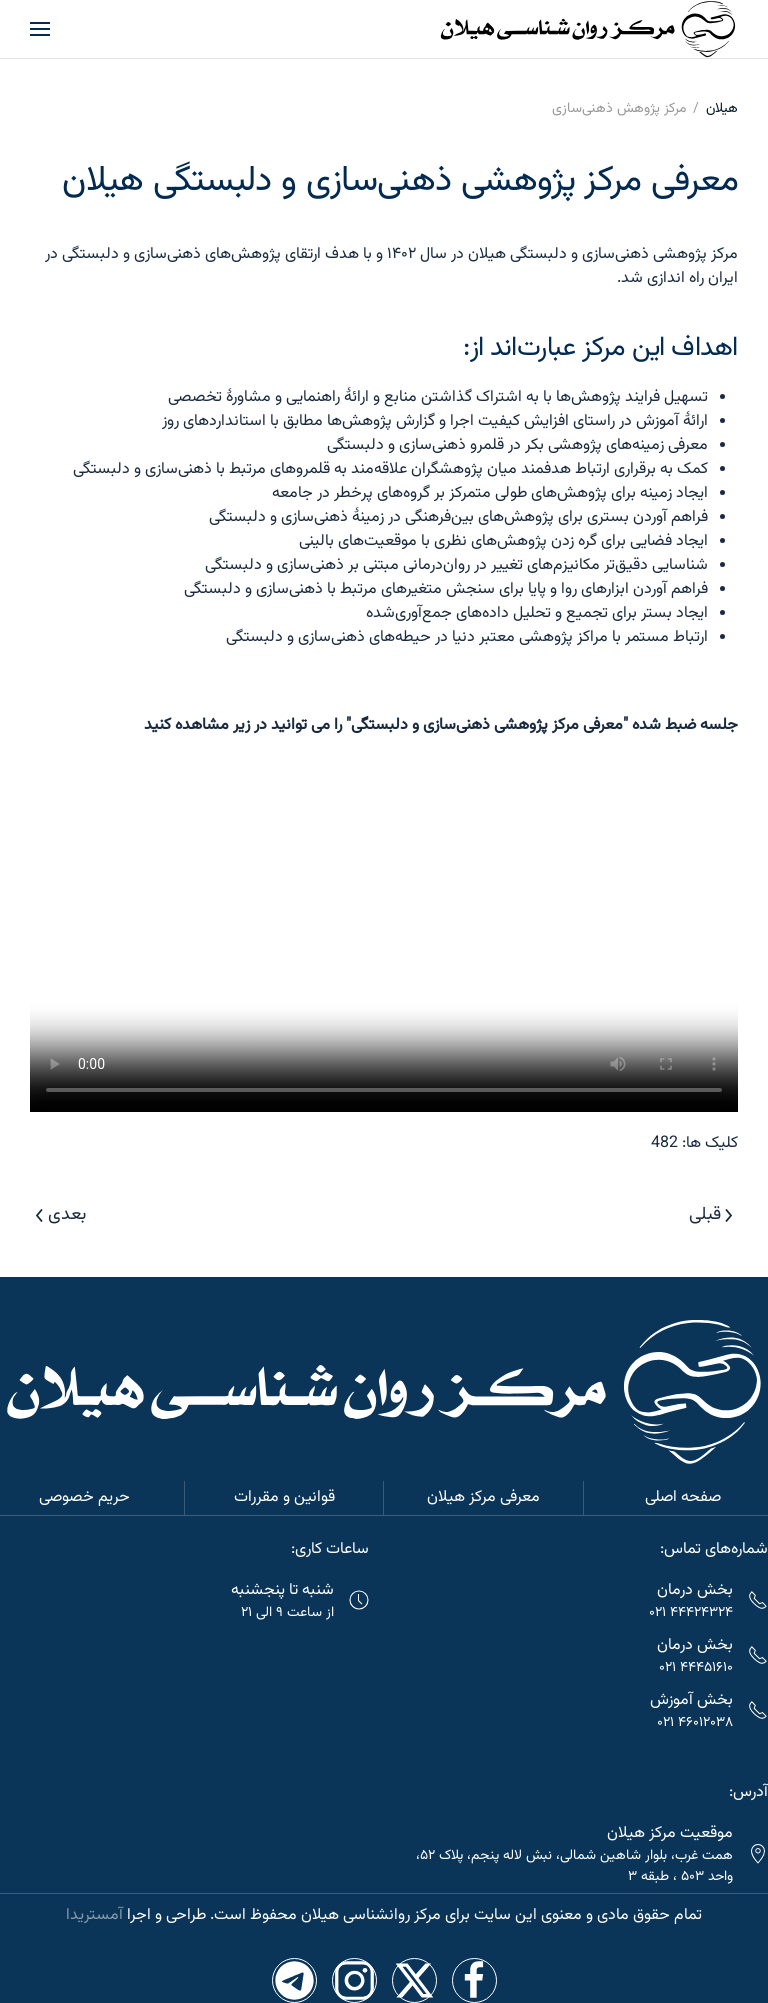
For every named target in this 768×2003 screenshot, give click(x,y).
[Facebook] (474, 1980)
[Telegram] (294, 1980)
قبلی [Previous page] (711, 1215)
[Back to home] (588, 29)
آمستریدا (94, 1915)
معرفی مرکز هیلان (483, 1497)
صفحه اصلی (683, 1497)
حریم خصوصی (84, 1497)
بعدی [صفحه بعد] (61, 1215)
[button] (40, 29)
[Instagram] (354, 1980)
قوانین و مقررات (284, 1497)
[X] (414, 1980)
